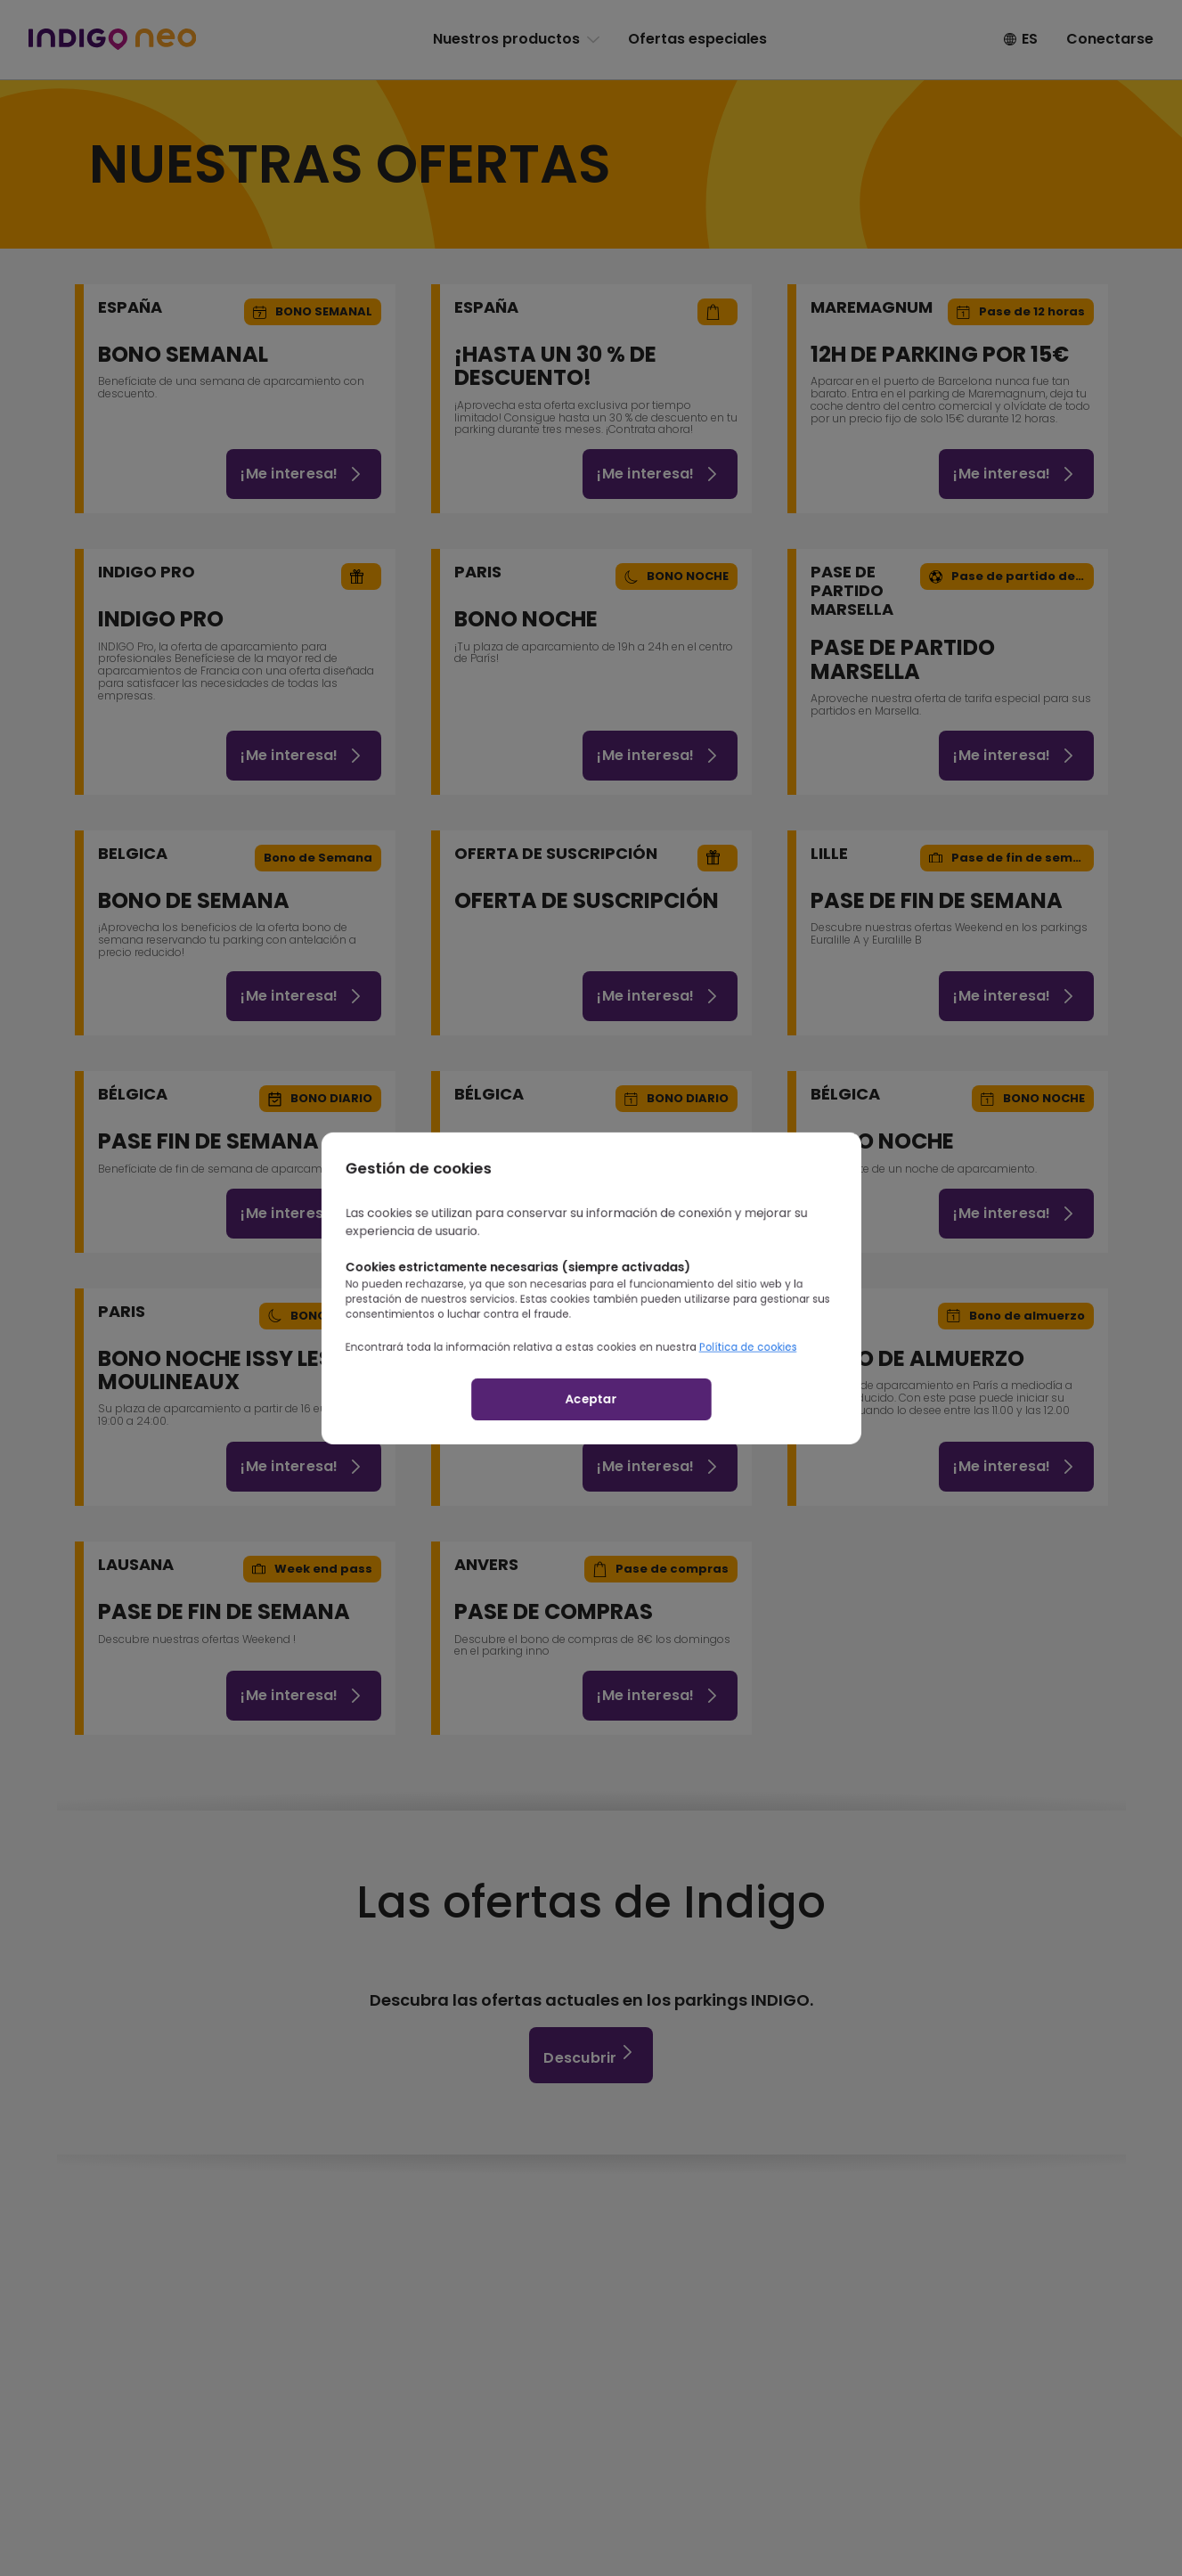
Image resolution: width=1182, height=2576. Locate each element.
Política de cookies (778, 1358)
